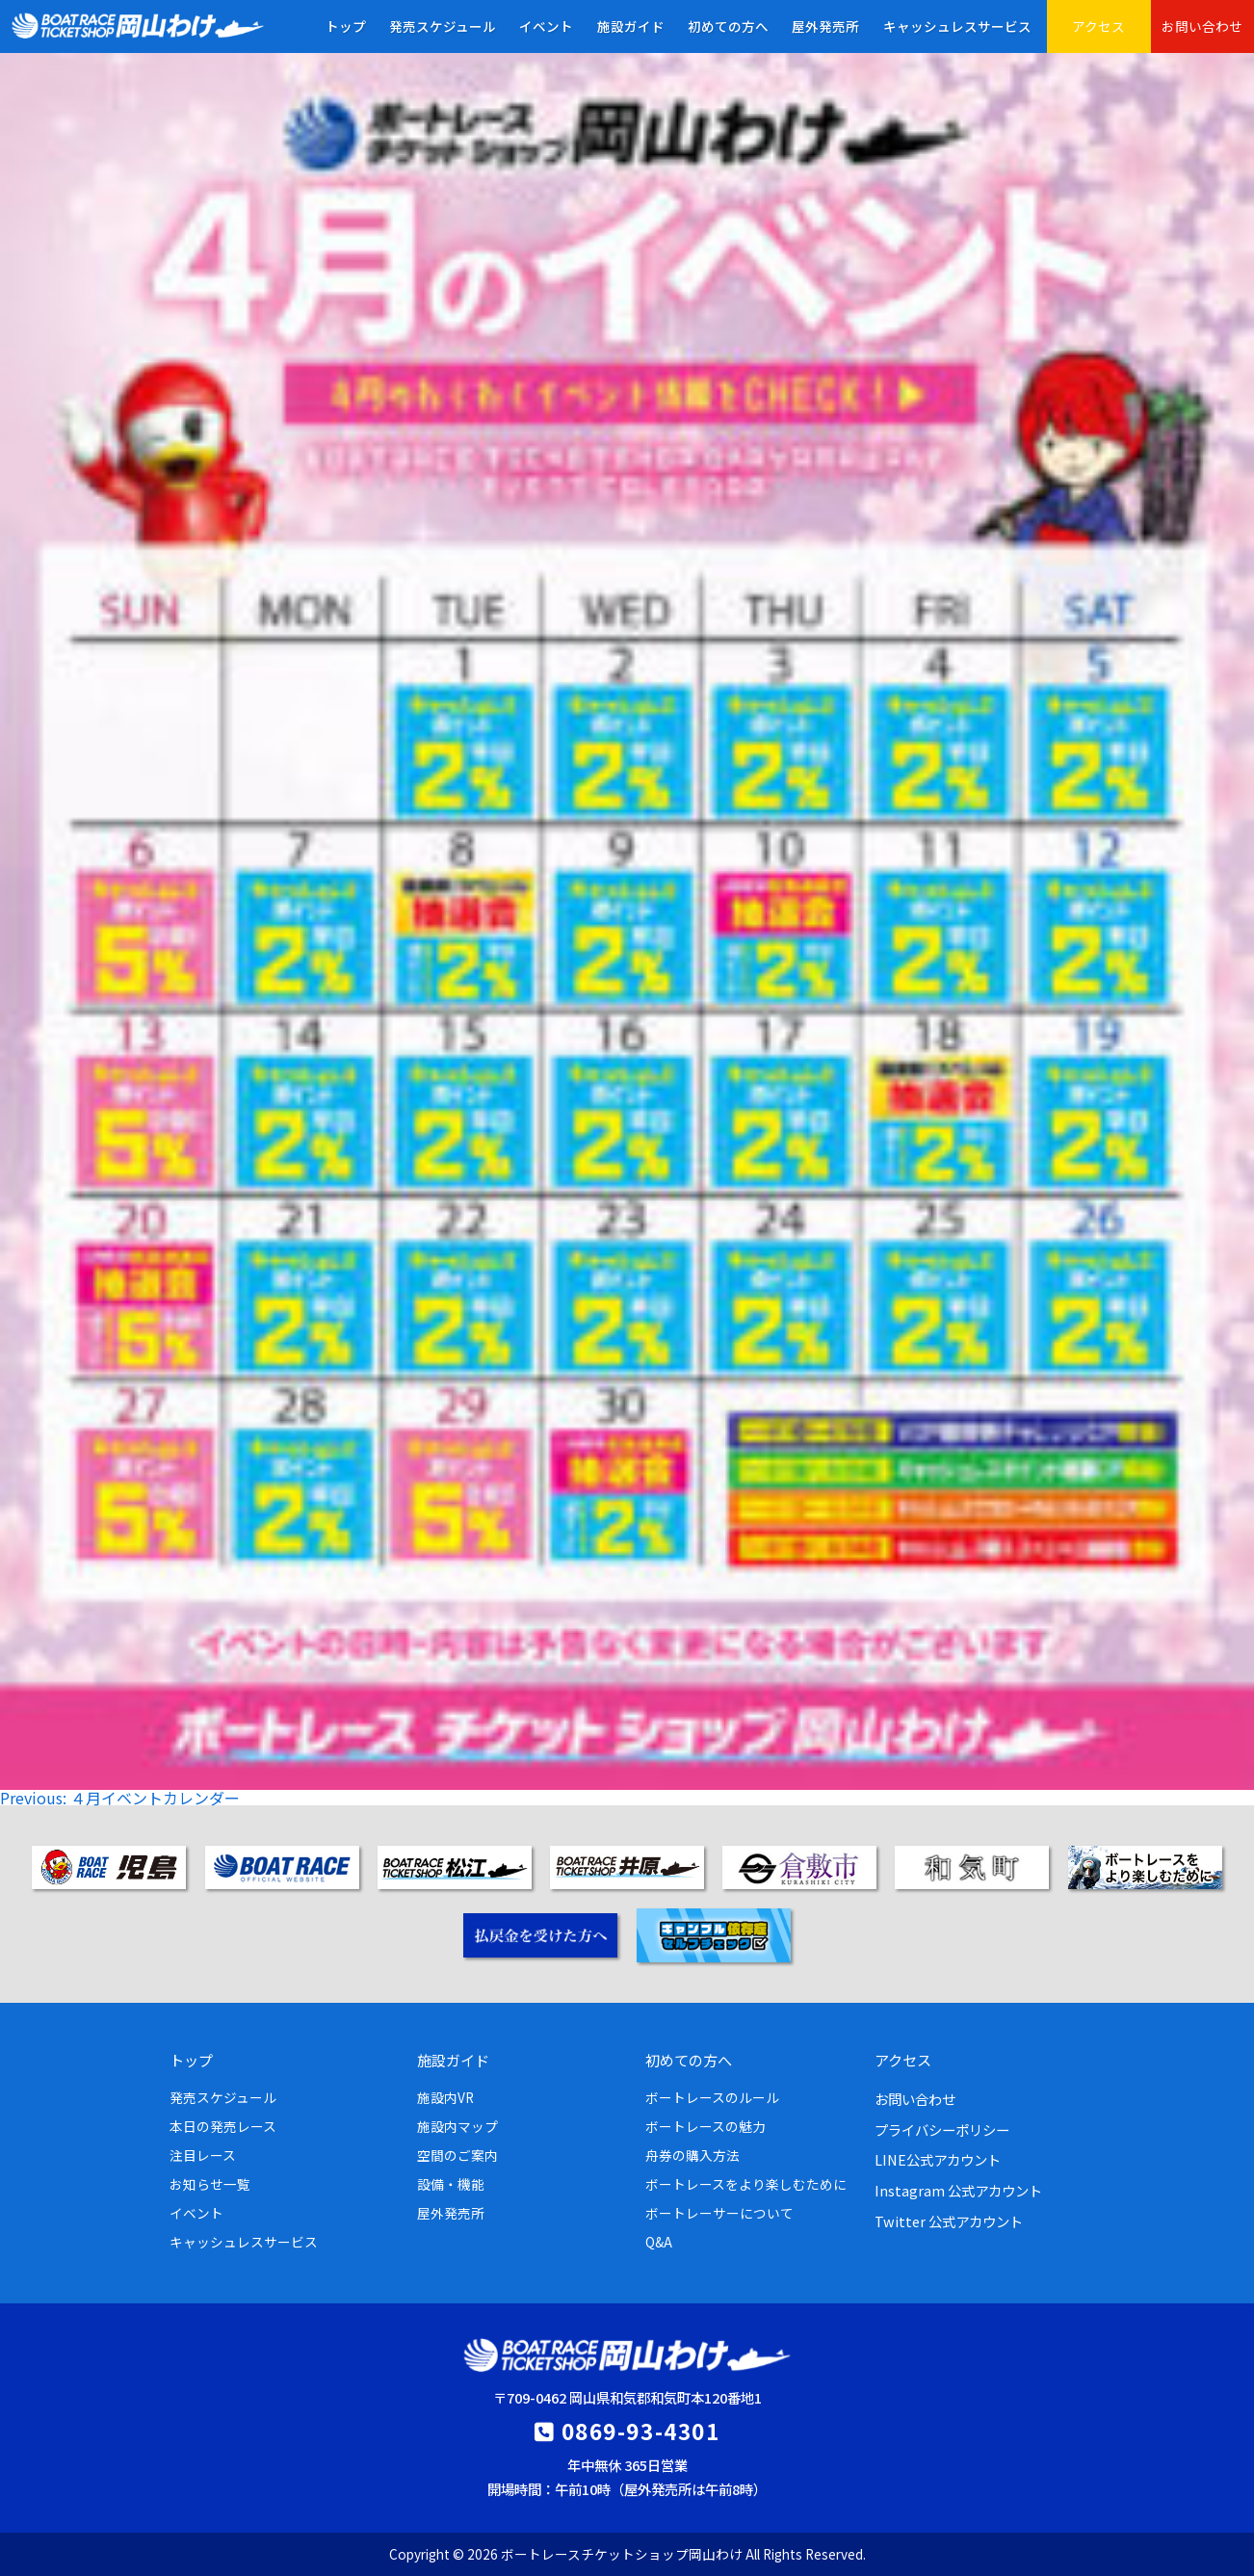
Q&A (658, 2241)
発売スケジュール (442, 26)
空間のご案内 (457, 2155)
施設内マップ (457, 2126)
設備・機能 (450, 2184)
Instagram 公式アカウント (958, 2190)
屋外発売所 (825, 26)
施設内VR (445, 2097)
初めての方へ (728, 26)
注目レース (203, 2155)
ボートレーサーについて (719, 2212)
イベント (546, 26)
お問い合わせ (1202, 26)
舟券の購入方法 (692, 2155)
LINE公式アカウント (938, 2159)
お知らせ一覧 (210, 2184)
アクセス (1098, 26)
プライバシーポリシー (942, 2129)
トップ (346, 26)
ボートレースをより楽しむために (746, 2184)
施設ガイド (631, 26)
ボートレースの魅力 (705, 2126)
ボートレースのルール (712, 2097)
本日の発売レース (223, 2126)
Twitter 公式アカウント (949, 2221)
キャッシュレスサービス (957, 26)
